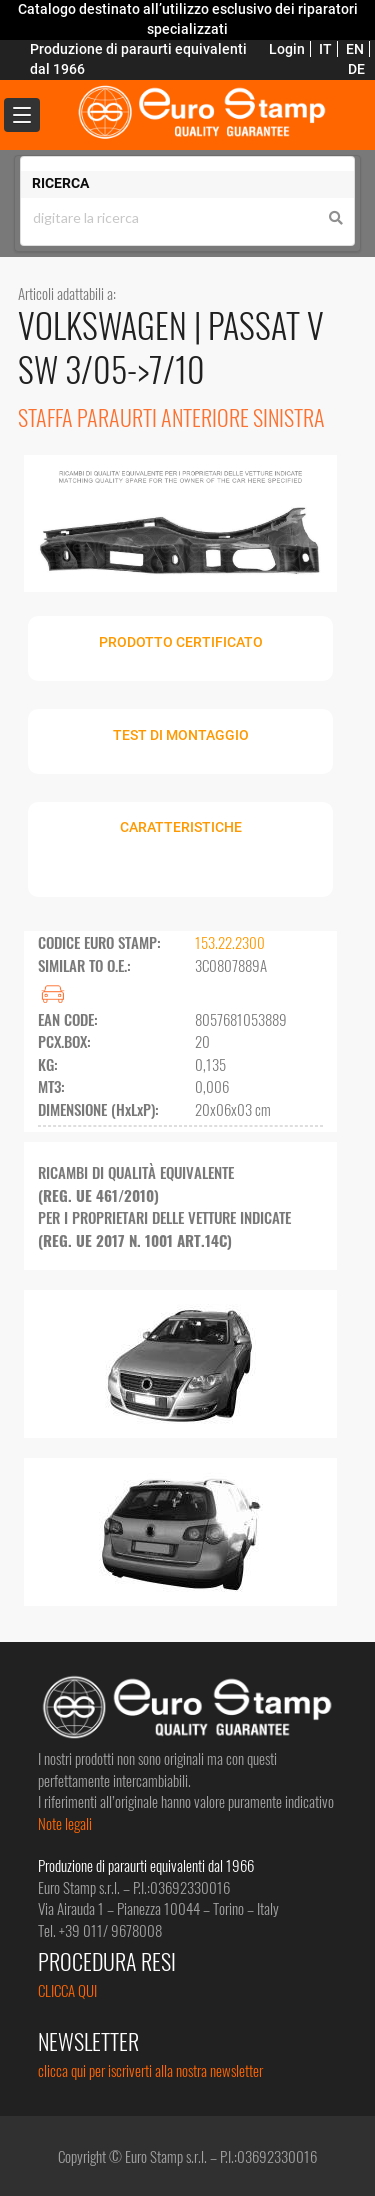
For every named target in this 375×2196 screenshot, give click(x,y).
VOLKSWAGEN (106, 324)
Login (287, 49)
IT (325, 49)
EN (355, 49)
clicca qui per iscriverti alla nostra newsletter (150, 2070)
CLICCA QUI (67, 1990)
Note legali (65, 1823)
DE (356, 69)
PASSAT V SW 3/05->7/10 (171, 346)
